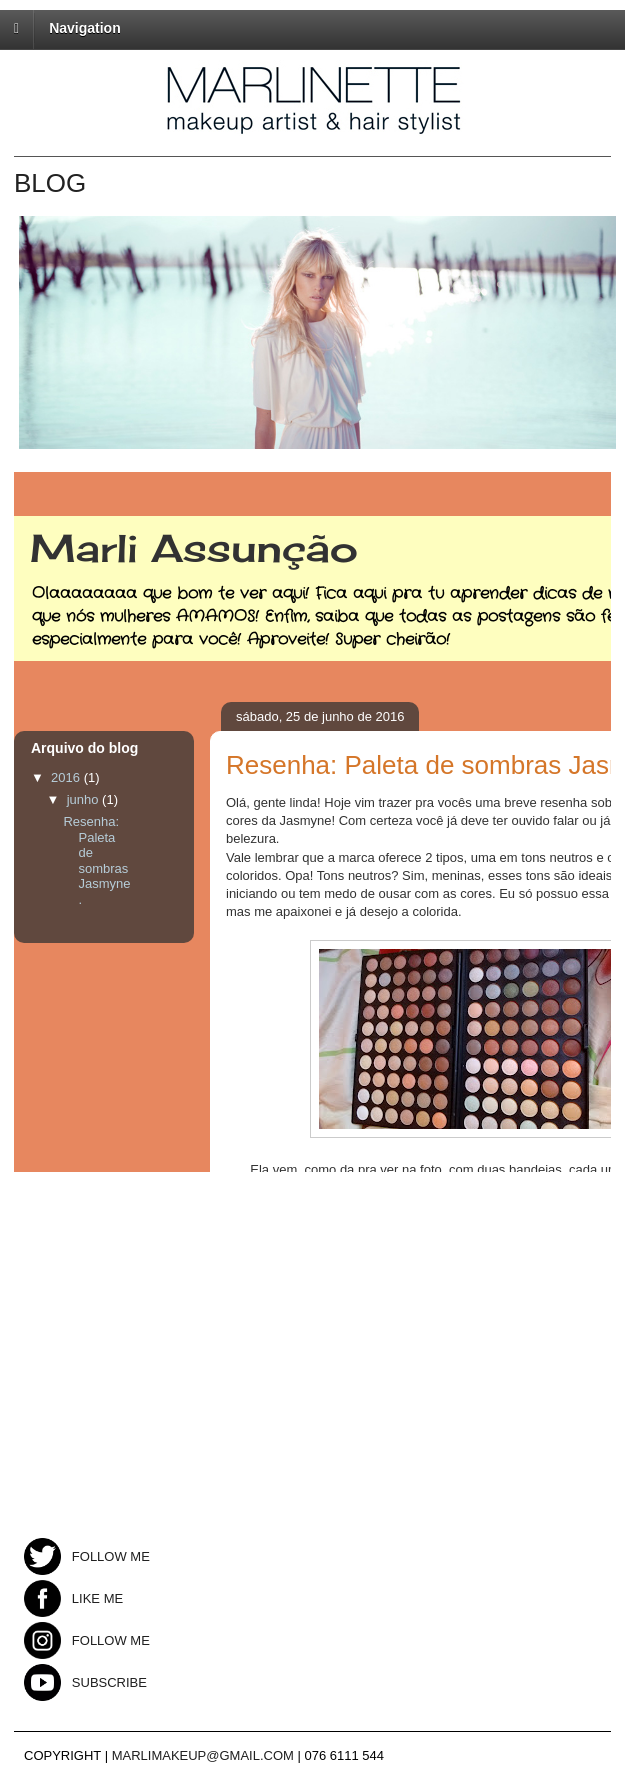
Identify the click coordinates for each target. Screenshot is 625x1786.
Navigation (85, 28)
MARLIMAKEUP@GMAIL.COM (203, 1755)
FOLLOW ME (87, 1556)
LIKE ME (73, 1598)
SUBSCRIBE (85, 1682)
